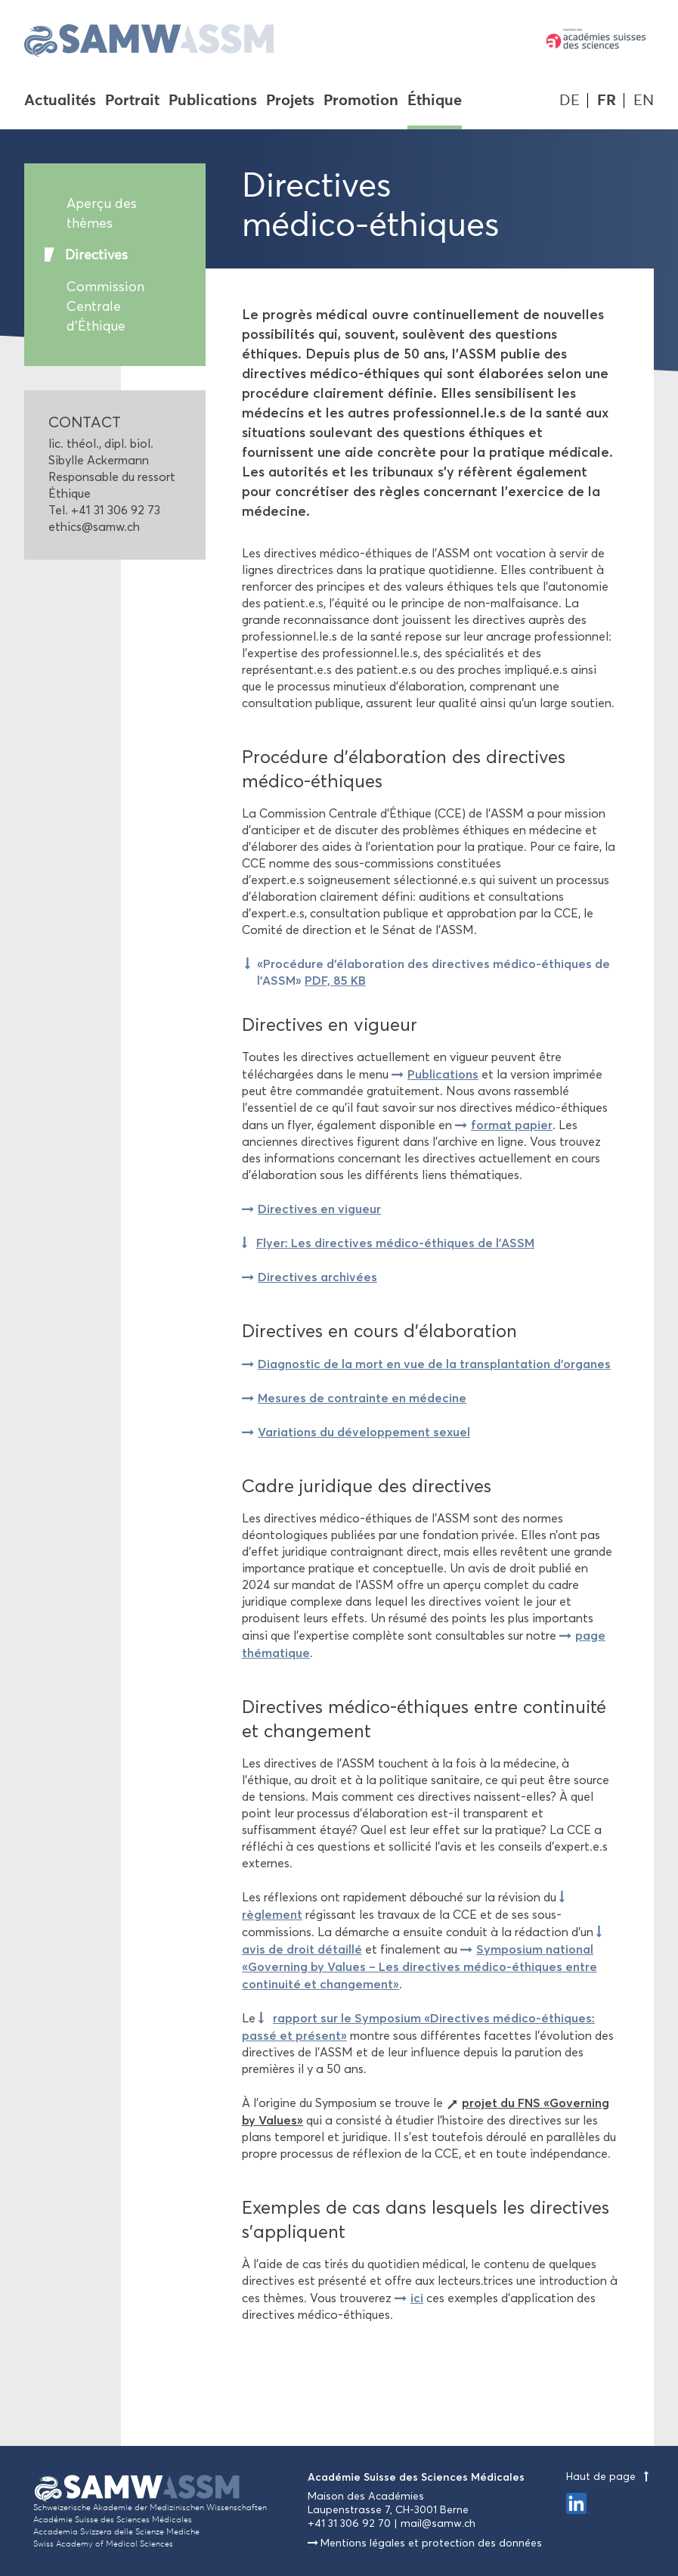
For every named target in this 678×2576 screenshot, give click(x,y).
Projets (290, 101)
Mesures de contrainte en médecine (362, 1397)
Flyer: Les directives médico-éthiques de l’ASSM (395, 1242)
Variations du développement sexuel (364, 1431)
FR (606, 100)
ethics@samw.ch (94, 527)
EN (643, 100)
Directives (96, 255)
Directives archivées (317, 1276)
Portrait (132, 101)
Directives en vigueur (319, 1208)
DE (569, 100)
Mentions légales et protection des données (431, 2543)
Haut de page (610, 2476)
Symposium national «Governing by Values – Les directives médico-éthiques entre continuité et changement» (419, 1966)
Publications (213, 101)
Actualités (60, 101)
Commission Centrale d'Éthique (105, 306)
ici (416, 2297)
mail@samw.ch (438, 2523)
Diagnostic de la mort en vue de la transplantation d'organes (434, 1363)
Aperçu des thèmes (102, 213)
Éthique (434, 101)
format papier (512, 1124)
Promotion (361, 101)
